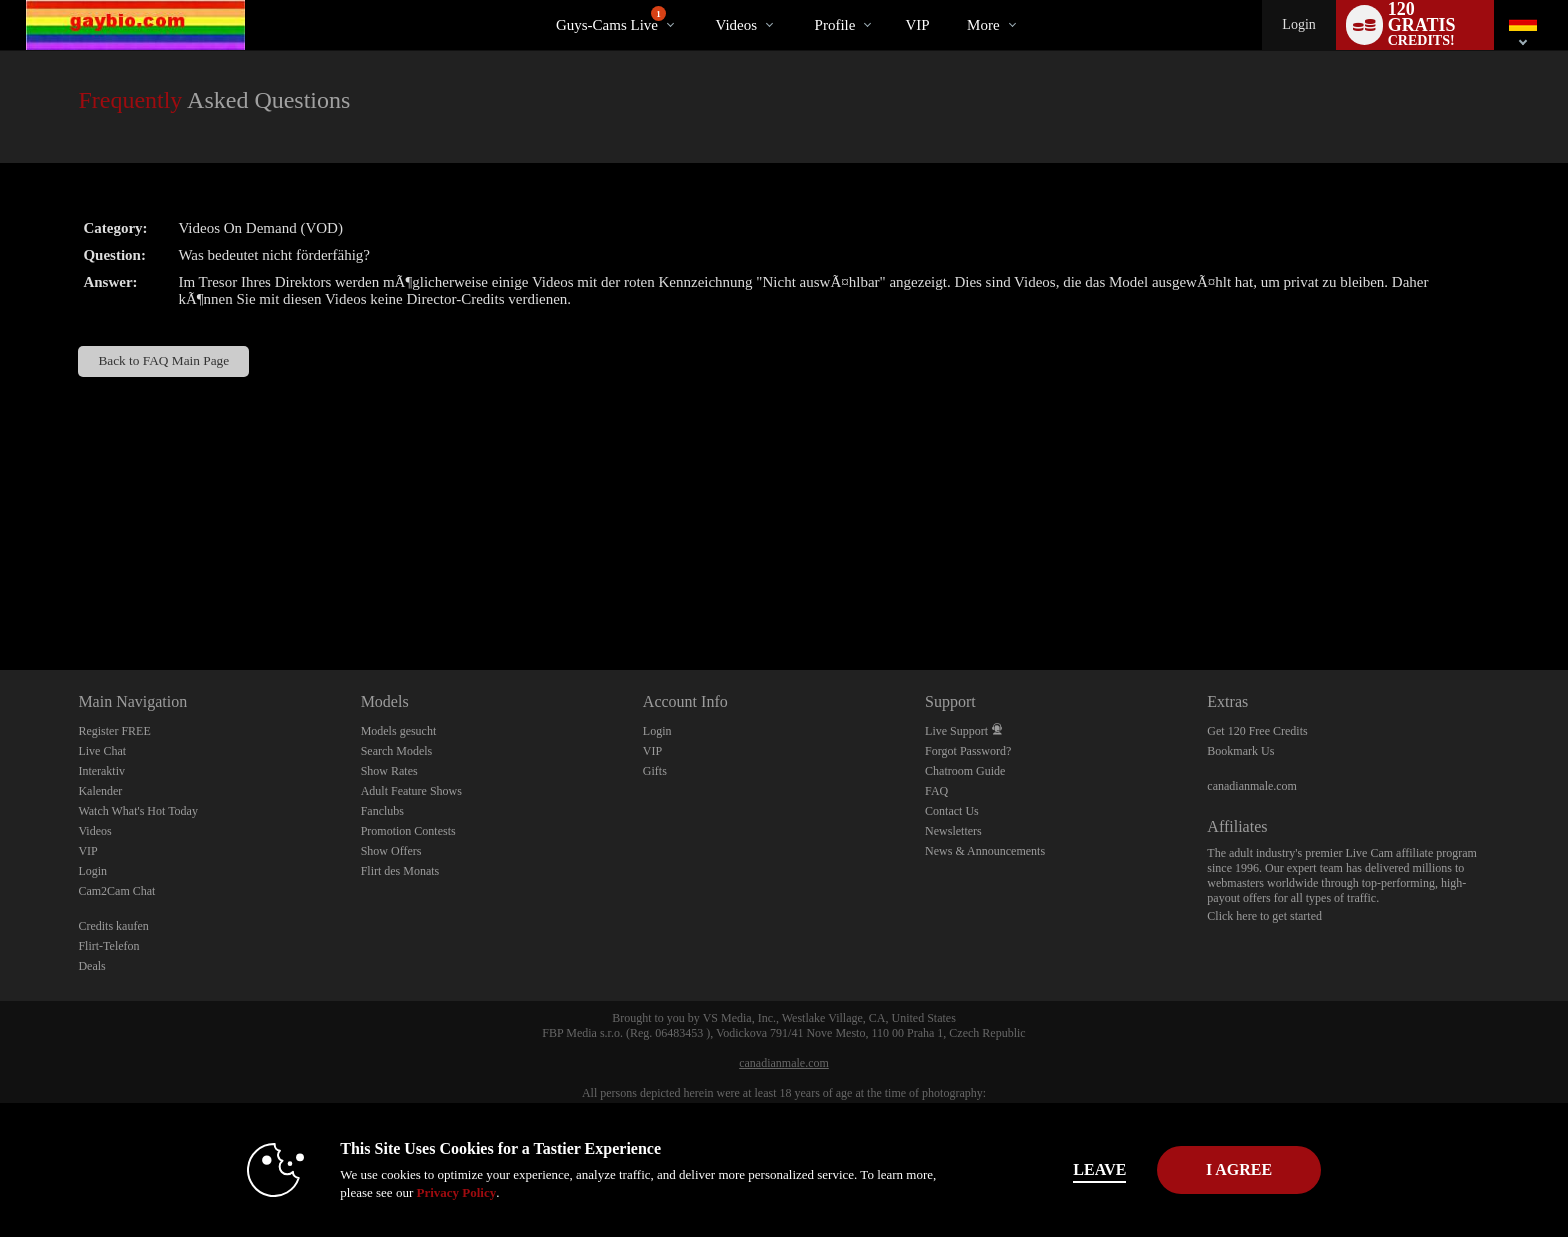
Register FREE (114, 731)
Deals (91, 966)
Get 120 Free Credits (1257, 731)
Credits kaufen (113, 926)
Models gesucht (399, 731)
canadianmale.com (1252, 786)
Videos (736, 25)
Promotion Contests (408, 831)
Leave (1063, 1169)
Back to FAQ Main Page (163, 360)
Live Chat (102, 751)
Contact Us (952, 811)
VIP (917, 25)
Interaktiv (101, 771)
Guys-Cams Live (611, 19)
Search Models (397, 751)
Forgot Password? (968, 751)
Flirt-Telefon (108, 946)
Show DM (0, 595)
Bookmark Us (1240, 751)
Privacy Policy (420, 1192)
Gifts (655, 771)
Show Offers (391, 851)
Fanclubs (382, 811)
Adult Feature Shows (411, 791)
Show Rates (389, 771)
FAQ (936, 791)
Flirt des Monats (400, 871)
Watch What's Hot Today (138, 811)
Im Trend (698, 0)
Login (1298, 24)
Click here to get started (1264, 916)
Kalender (100, 791)
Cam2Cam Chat (116, 891)
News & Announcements (985, 851)
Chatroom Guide (965, 771)
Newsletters (953, 831)
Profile (835, 25)
